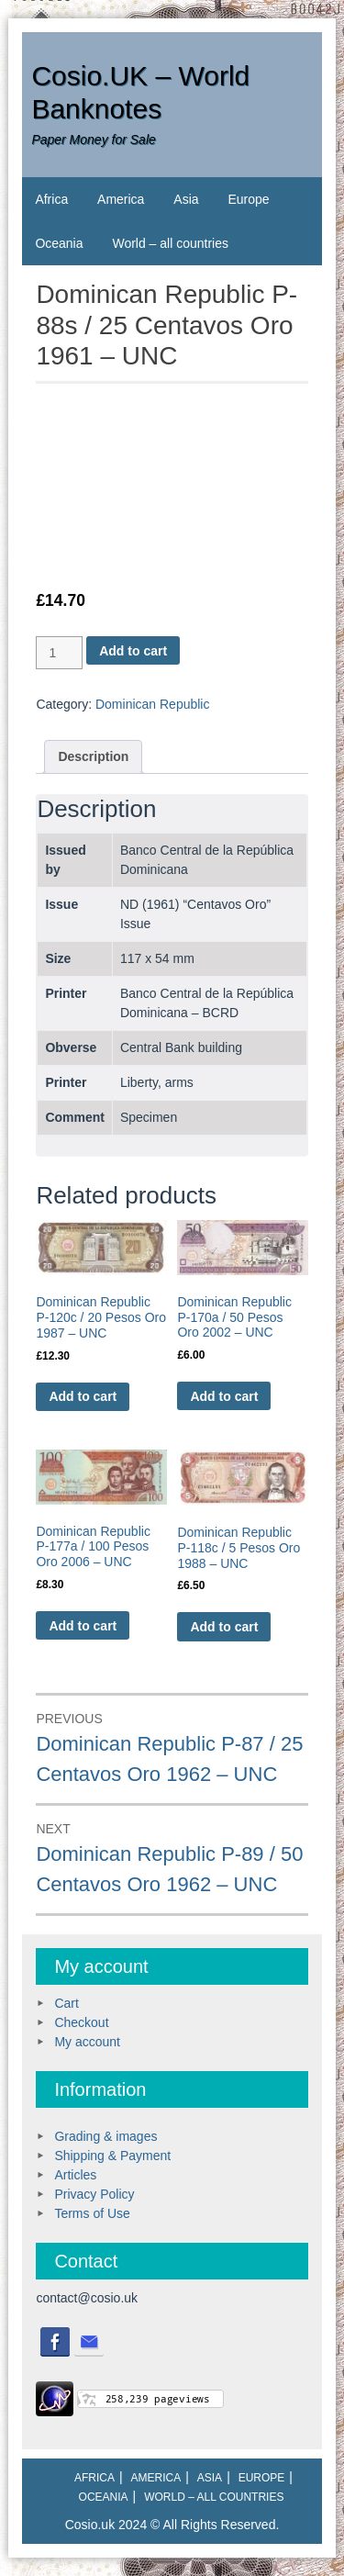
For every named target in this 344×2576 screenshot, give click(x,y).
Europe (248, 199)
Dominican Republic (152, 704)
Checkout (81, 2022)
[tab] (93, 757)
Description (93, 756)
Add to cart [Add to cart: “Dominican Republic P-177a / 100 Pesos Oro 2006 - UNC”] (83, 1625)
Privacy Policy (94, 2194)
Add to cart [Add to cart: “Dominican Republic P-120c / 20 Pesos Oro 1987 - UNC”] (83, 1396)
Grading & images (105, 2136)
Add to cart (133, 651)
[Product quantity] (59, 652)
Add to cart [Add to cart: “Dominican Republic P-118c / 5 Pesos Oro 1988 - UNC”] (224, 1626)
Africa (51, 199)
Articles (75, 2174)
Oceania (59, 243)
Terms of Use (91, 2213)
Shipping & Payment (112, 2155)
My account (87, 2041)
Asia (185, 199)
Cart (66, 2003)
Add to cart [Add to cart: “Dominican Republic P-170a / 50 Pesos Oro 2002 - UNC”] (224, 1396)
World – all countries (170, 243)
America (120, 199)
